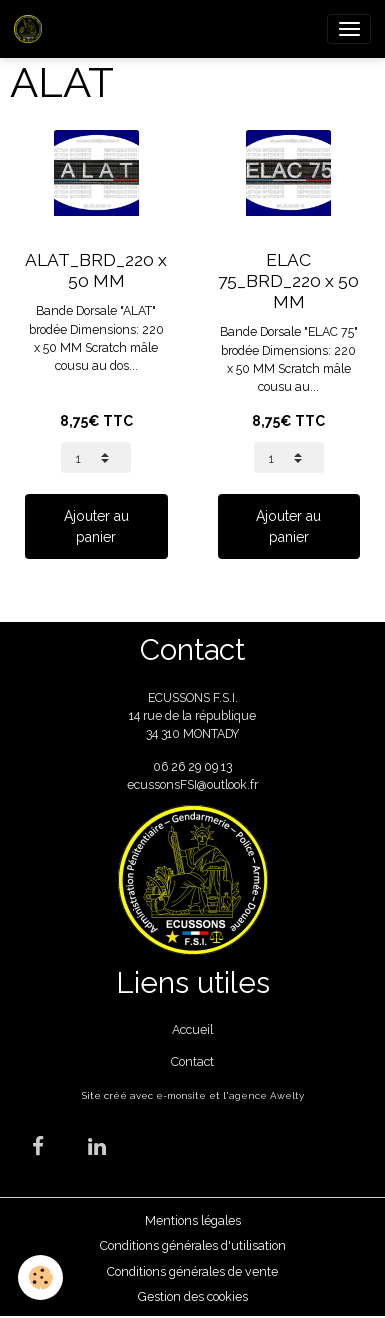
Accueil (192, 1029)
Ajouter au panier (96, 526)
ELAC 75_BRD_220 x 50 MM (288, 281)
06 (162, 766)
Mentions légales (193, 1220)
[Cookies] (40, 1277)
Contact (192, 1061)
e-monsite (181, 1095)
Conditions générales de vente (192, 1271)
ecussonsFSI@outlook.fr (192, 784)
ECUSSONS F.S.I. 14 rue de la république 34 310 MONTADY (192, 716)
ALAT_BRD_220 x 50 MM (96, 270)
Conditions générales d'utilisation (193, 1245)
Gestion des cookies (193, 1296)
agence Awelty (266, 1095)
